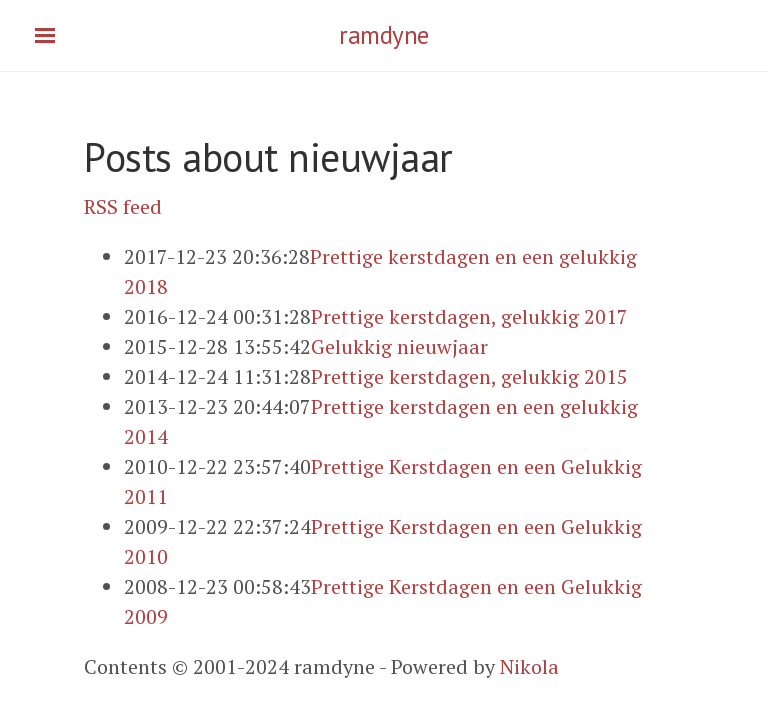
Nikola (529, 666)
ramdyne (384, 35)
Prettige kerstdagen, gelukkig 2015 (469, 376)
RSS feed (123, 206)
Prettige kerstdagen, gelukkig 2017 (469, 316)
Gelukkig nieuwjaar (399, 346)
